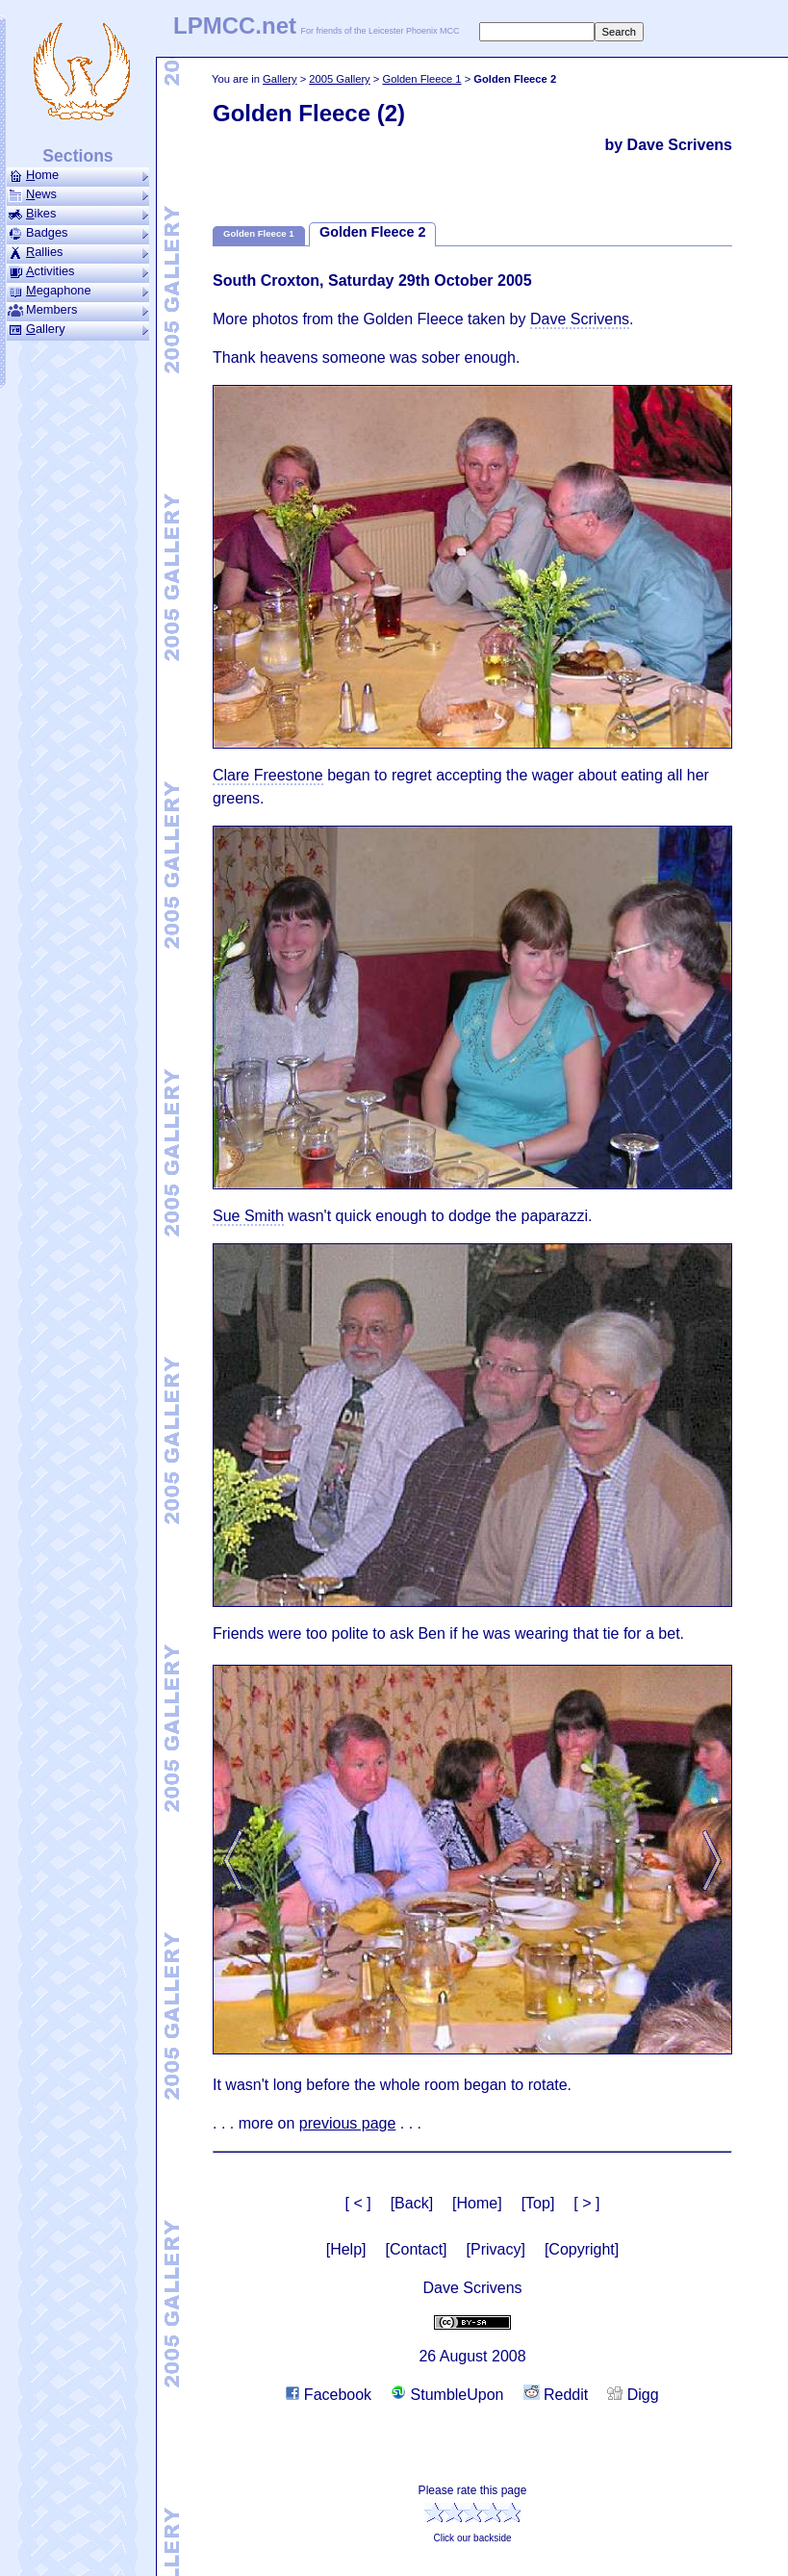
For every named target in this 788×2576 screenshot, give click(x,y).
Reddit (556, 2394)
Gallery (279, 79)
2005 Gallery (339, 79)
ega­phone (78, 290)
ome (78, 175)
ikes (78, 213)
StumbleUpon (447, 2394)
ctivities (78, 271)
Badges (78, 233)
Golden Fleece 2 (372, 232)
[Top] (538, 2203)
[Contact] (416, 2249)
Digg (632, 2394)
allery (78, 329)
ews (78, 194)
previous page (347, 2123)
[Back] (412, 2203)
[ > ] (586, 2203)
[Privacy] (496, 2249)
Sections (77, 156)
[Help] (346, 2249)
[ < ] (358, 2203)
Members (78, 310)
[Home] (477, 2203)
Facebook (328, 2394)
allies (78, 252)
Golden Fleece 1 (421, 79)
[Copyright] (582, 2249)
